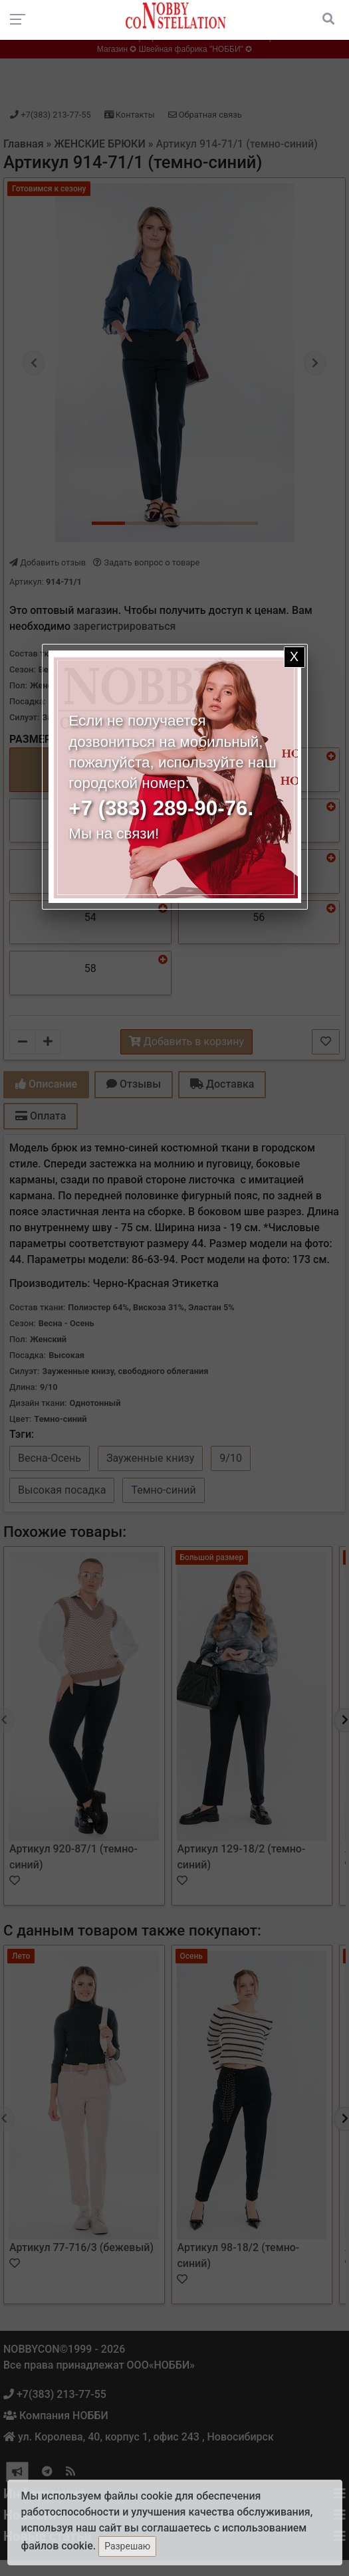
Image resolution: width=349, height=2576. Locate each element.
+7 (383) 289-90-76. (160, 807)
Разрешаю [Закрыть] (127, 2546)
